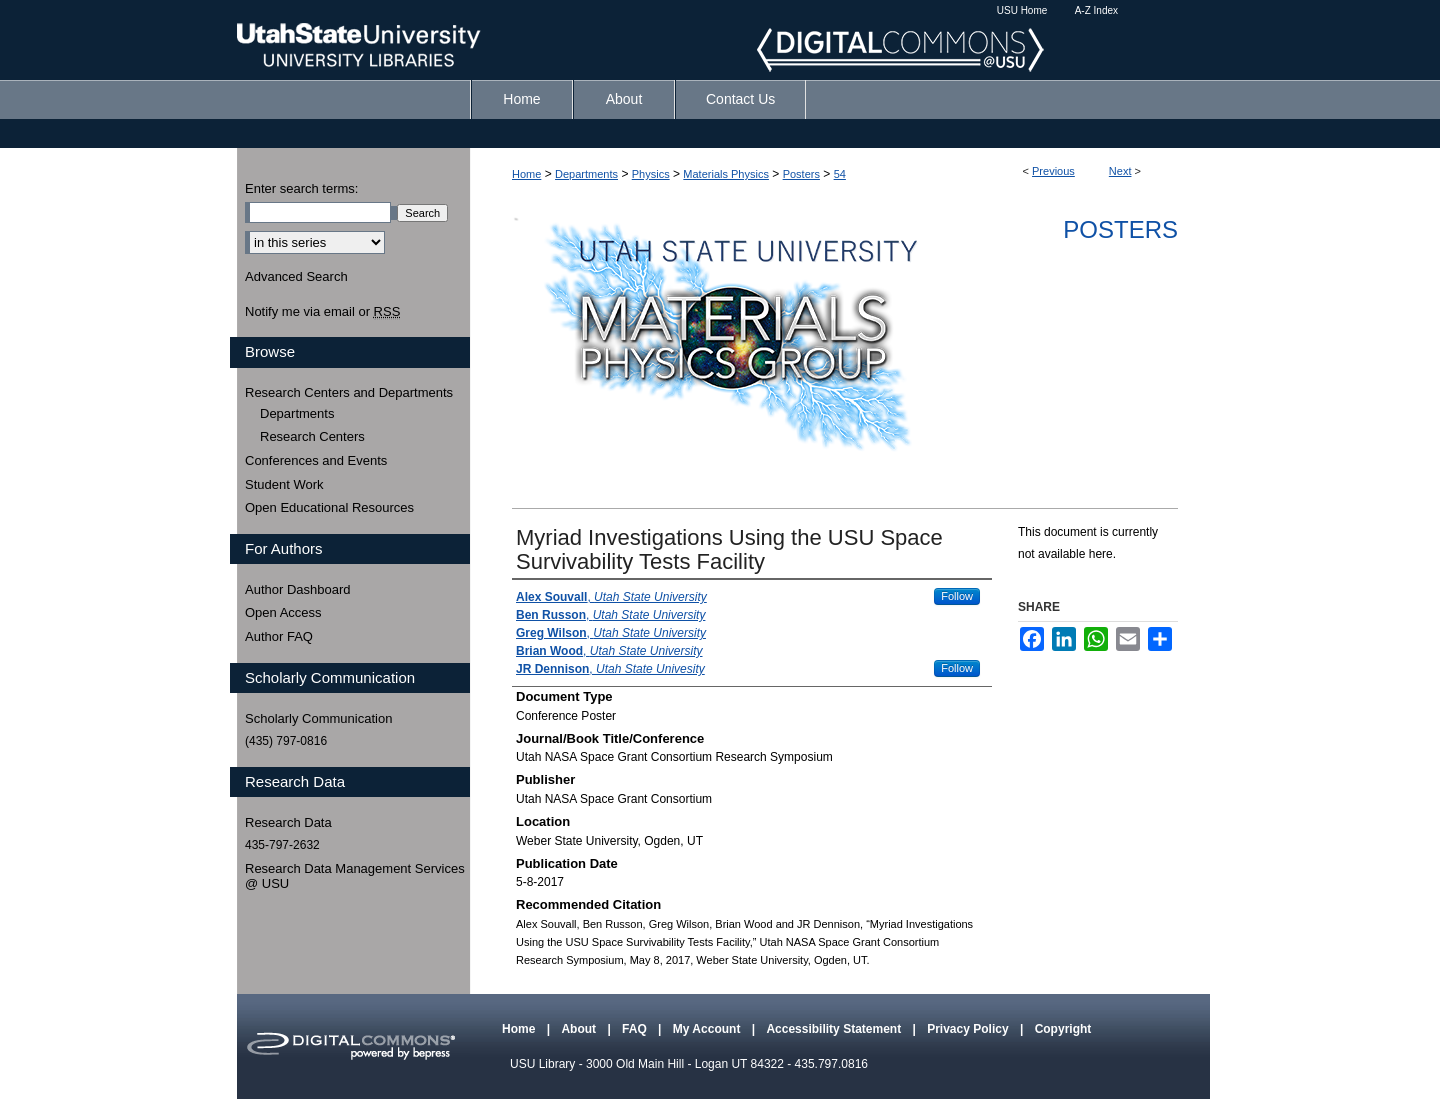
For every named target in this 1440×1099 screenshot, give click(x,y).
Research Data (288, 822)
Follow (957, 596)
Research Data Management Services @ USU (355, 876)
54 (840, 174)
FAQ (636, 1029)
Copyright (1063, 1029)
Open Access (283, 612)
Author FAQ (279, 636)
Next (1120, 171)
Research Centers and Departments (349, 392)
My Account (708, 1029)
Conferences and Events (316, 460)
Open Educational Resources (329, 507)
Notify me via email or (322, 312)
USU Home (1022, 10)
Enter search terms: (301, 188)
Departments (586, 174)
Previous (1053, 171)
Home (526, 174)
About (580, 1029)
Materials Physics (726, 174)
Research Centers (312, 436)
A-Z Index (1096, 10)
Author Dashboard (298, 589)
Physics (651, 174)
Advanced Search (296, 276)
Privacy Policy (969, 1029)
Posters (801, 174)
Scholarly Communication (318, 718)
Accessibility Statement (835, 1029)
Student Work (284, 484)
